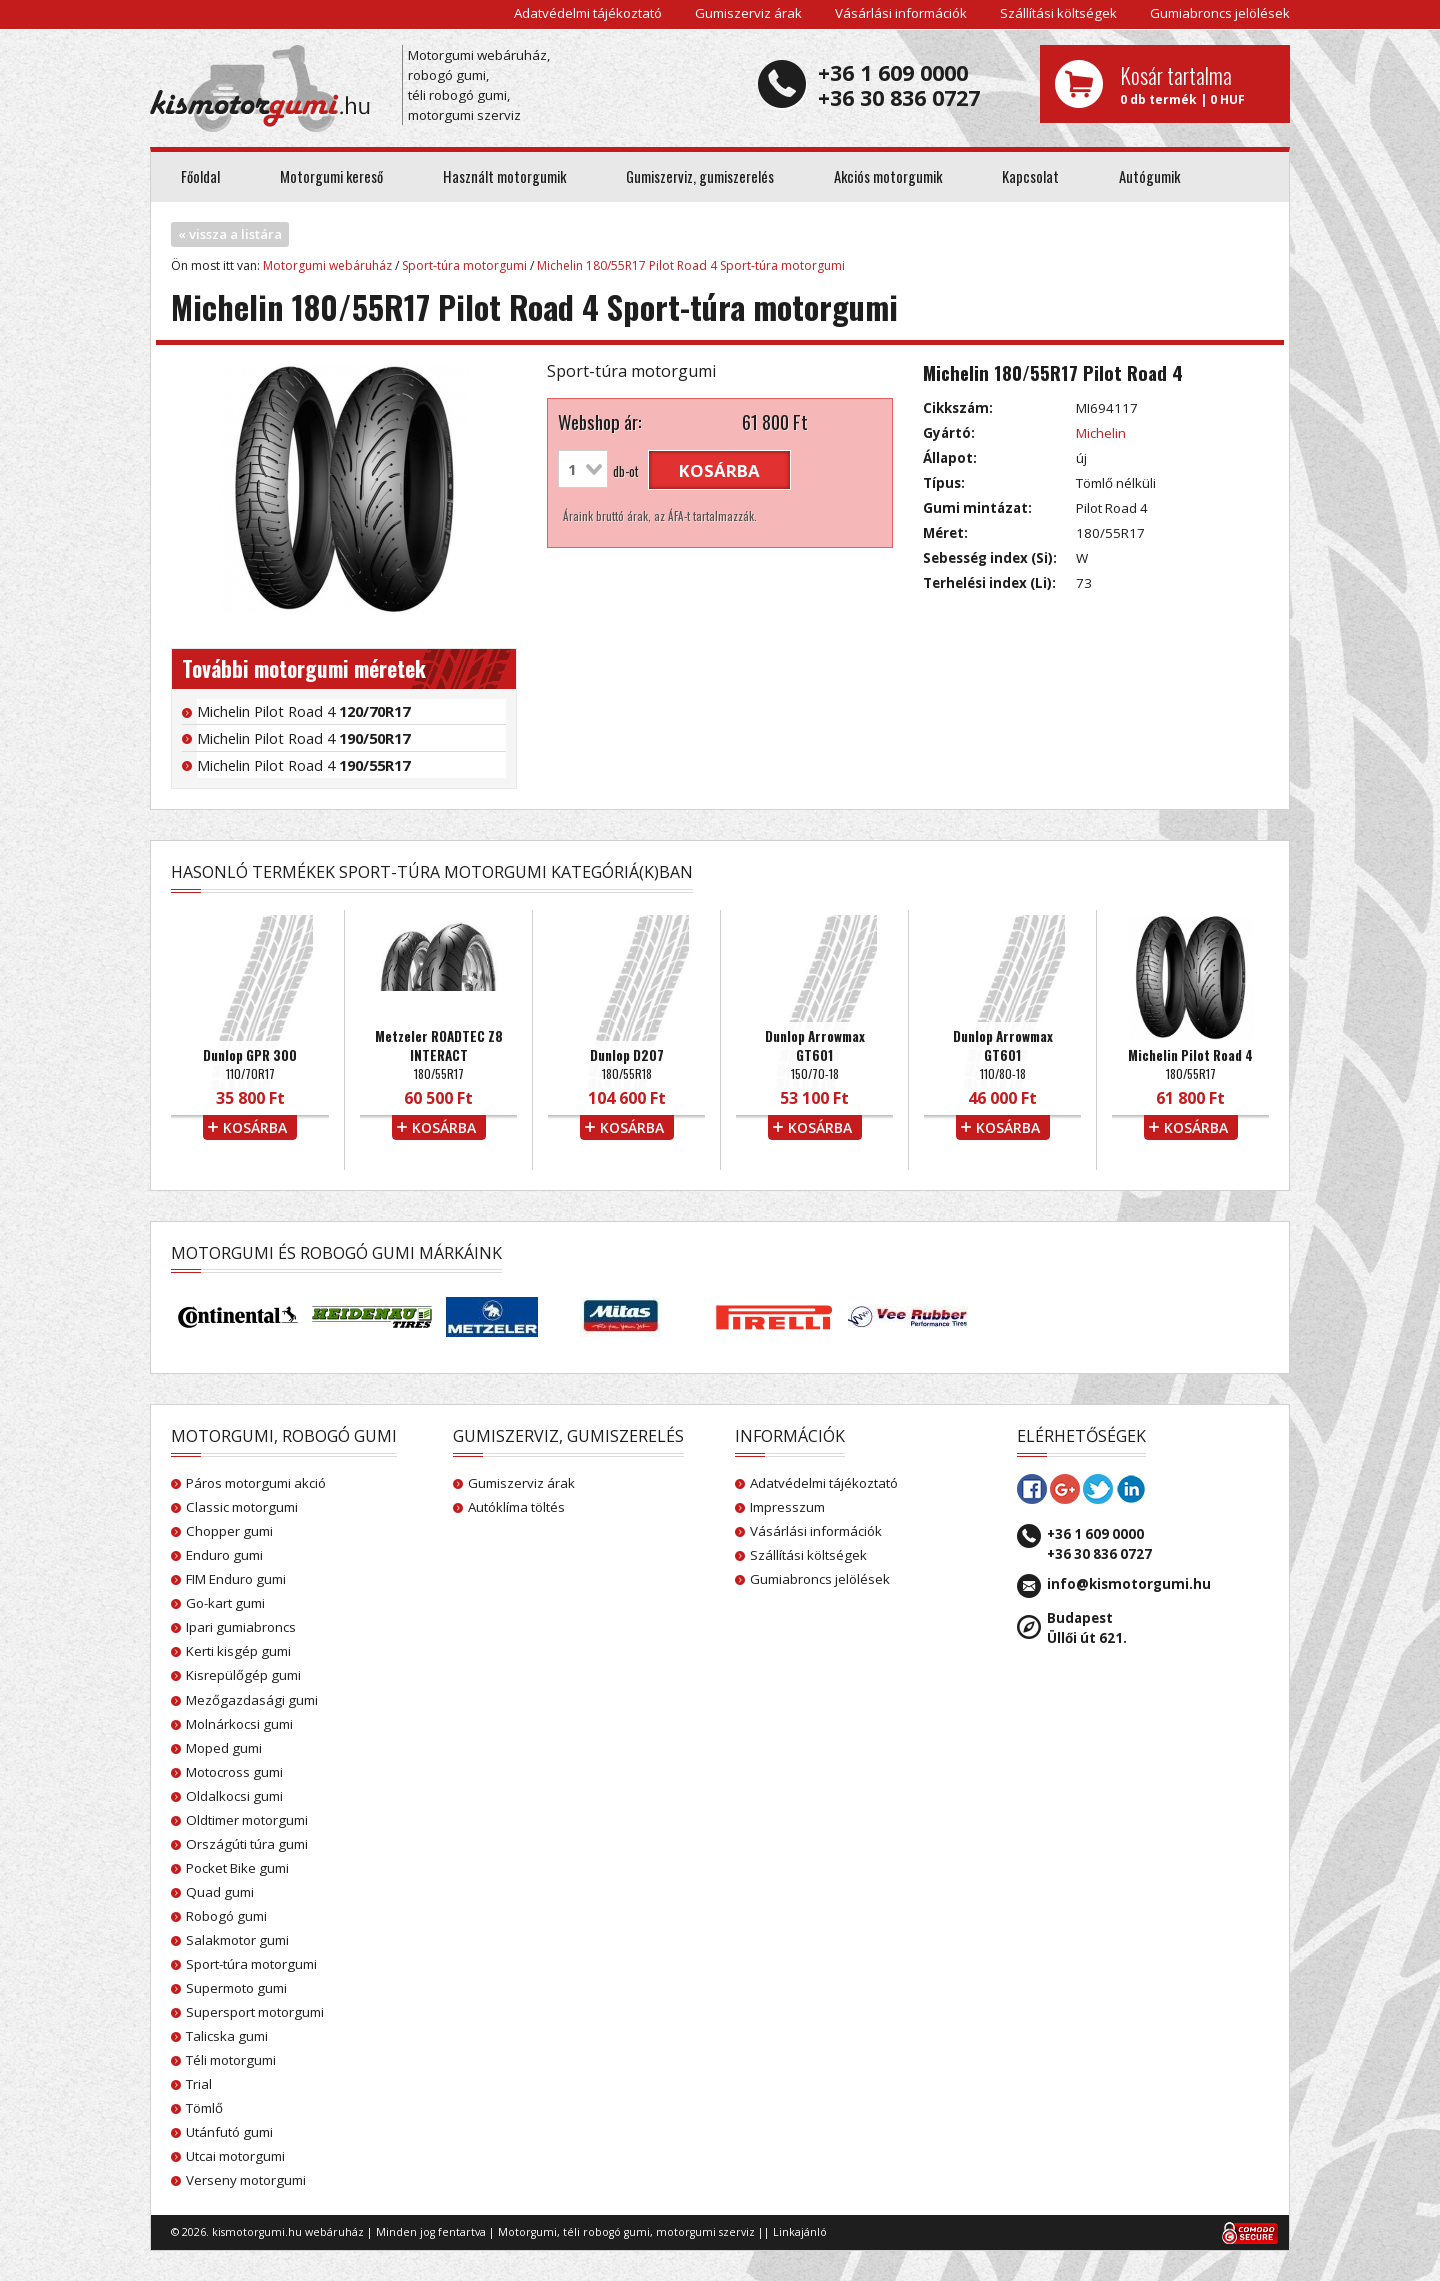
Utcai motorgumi (235, 2156)
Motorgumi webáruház (327, 265)
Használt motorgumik (504, 176)
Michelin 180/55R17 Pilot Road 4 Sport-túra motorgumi (691, 265)
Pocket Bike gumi (237, 1868)
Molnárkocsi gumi (239, 1724)
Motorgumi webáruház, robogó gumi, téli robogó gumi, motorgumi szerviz (479, 85)
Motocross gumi (234, 1772)
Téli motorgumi (231, 2060)
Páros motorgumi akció (256, 1483)
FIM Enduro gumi (236, 1579)
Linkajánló (800, 2232)
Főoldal (200, 176)
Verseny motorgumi (246, 2180)
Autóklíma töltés (516, 1507)
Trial (199, 2084)
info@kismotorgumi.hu (1129, 1584)
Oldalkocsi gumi (234, 1796)
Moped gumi (224, 1748)
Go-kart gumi (225, 1603)
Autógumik (1149, 176)
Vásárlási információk (901, 13)
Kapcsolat (1030, 176)
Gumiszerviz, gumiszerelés (700, 176)
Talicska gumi (227, 2036)
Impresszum (787, 1507)
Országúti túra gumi (247, 1844)
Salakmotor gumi (237, 1940)
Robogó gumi (226, 1916)
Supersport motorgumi (255, 2012)
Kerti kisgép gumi (238, 1651)
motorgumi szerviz (705, 2232)
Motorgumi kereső (331, 176)
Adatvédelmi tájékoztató (588, 13)
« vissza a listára (230, 234)
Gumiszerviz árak (748, 13)
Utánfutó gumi (229, 2132)
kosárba (719, 470)
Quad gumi (220, 1892)
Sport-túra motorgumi (464, 265)
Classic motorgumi (242, 1507)
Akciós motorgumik (888, 176)
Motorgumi (527, 2232)
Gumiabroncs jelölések (1220, 13)
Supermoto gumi (236, 1988)
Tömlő (204, 2108)
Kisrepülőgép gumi (243, 1675)
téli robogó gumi (606, 2232)
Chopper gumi (229, 1531)
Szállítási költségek (1058, 13)
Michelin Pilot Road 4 (303, 711)
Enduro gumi (224, 1555)
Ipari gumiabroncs (241, 1627)
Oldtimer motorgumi (247, 1820)
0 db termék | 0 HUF (1197, 84)
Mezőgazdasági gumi (252, 1700)
